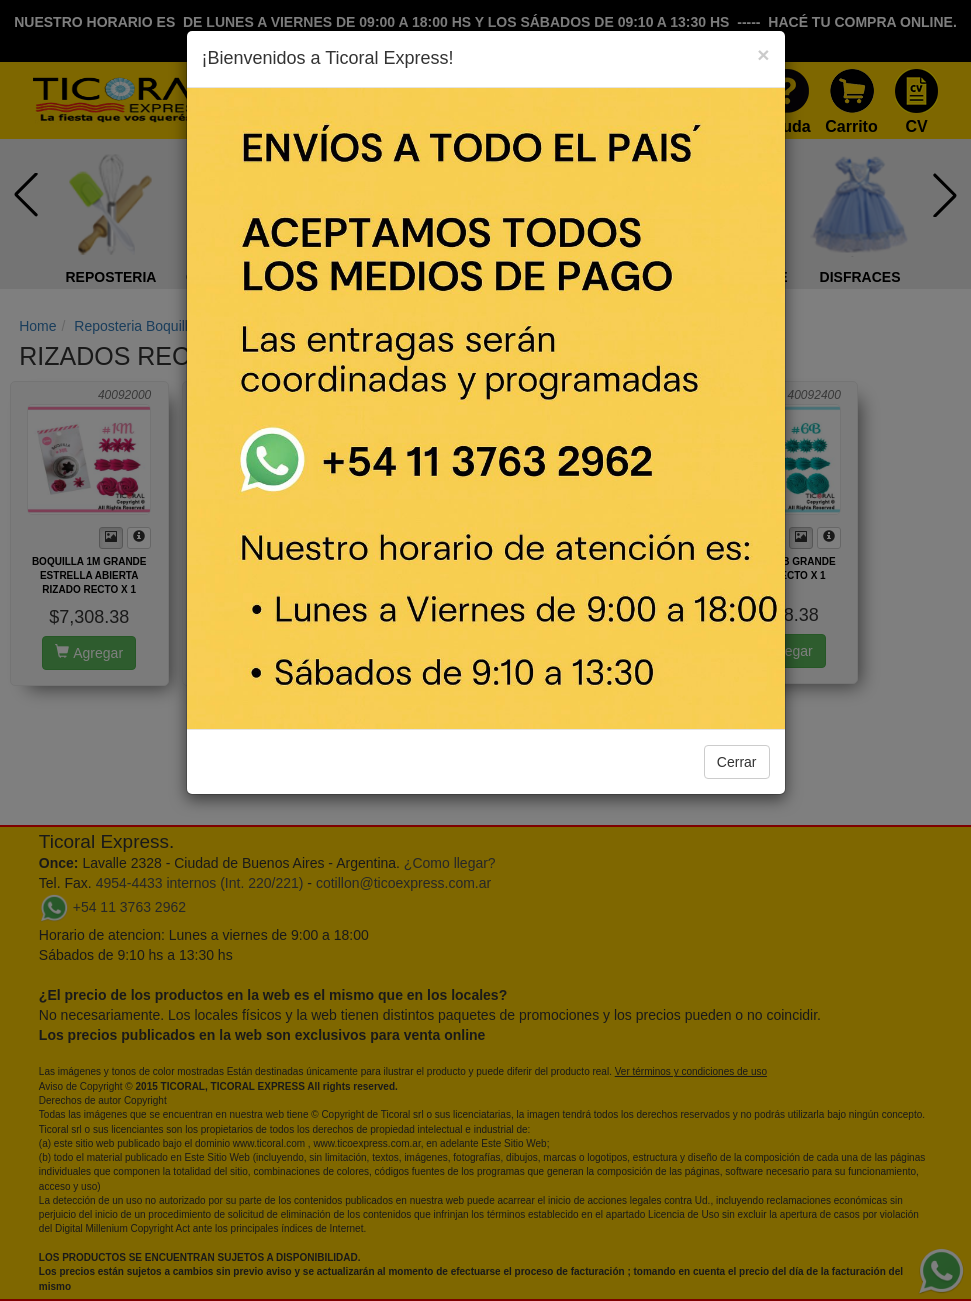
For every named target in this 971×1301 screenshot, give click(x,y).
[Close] (763, 54)
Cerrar (737, 762)
